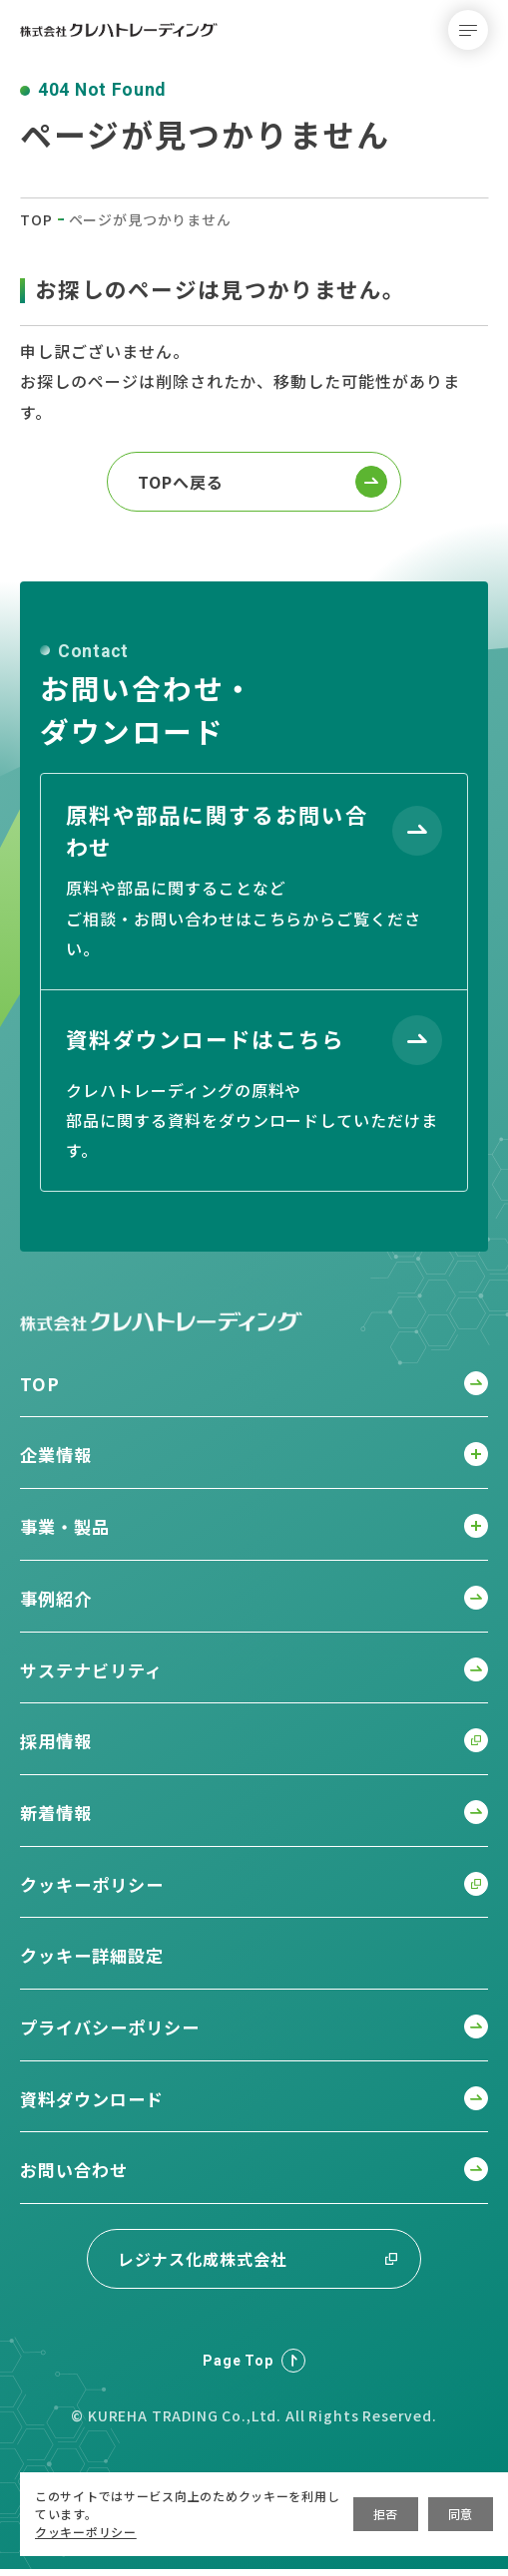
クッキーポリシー (86, 2531)
